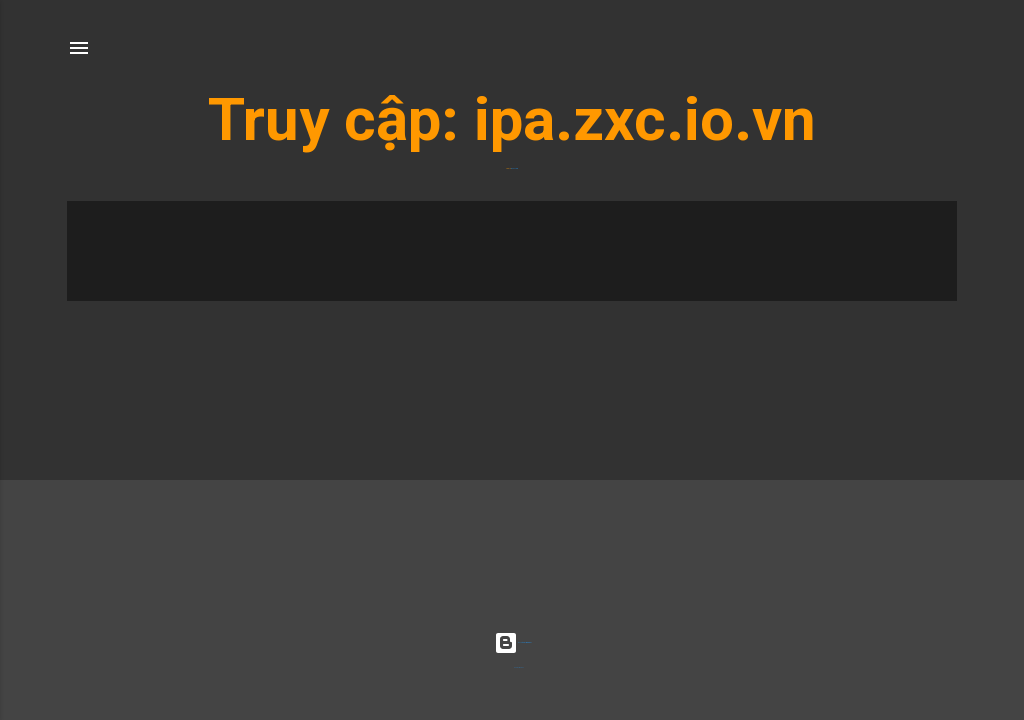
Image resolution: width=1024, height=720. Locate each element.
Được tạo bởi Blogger (512, 642)
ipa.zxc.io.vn (645, 119)
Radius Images (519, 667)
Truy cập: (341, 119)
